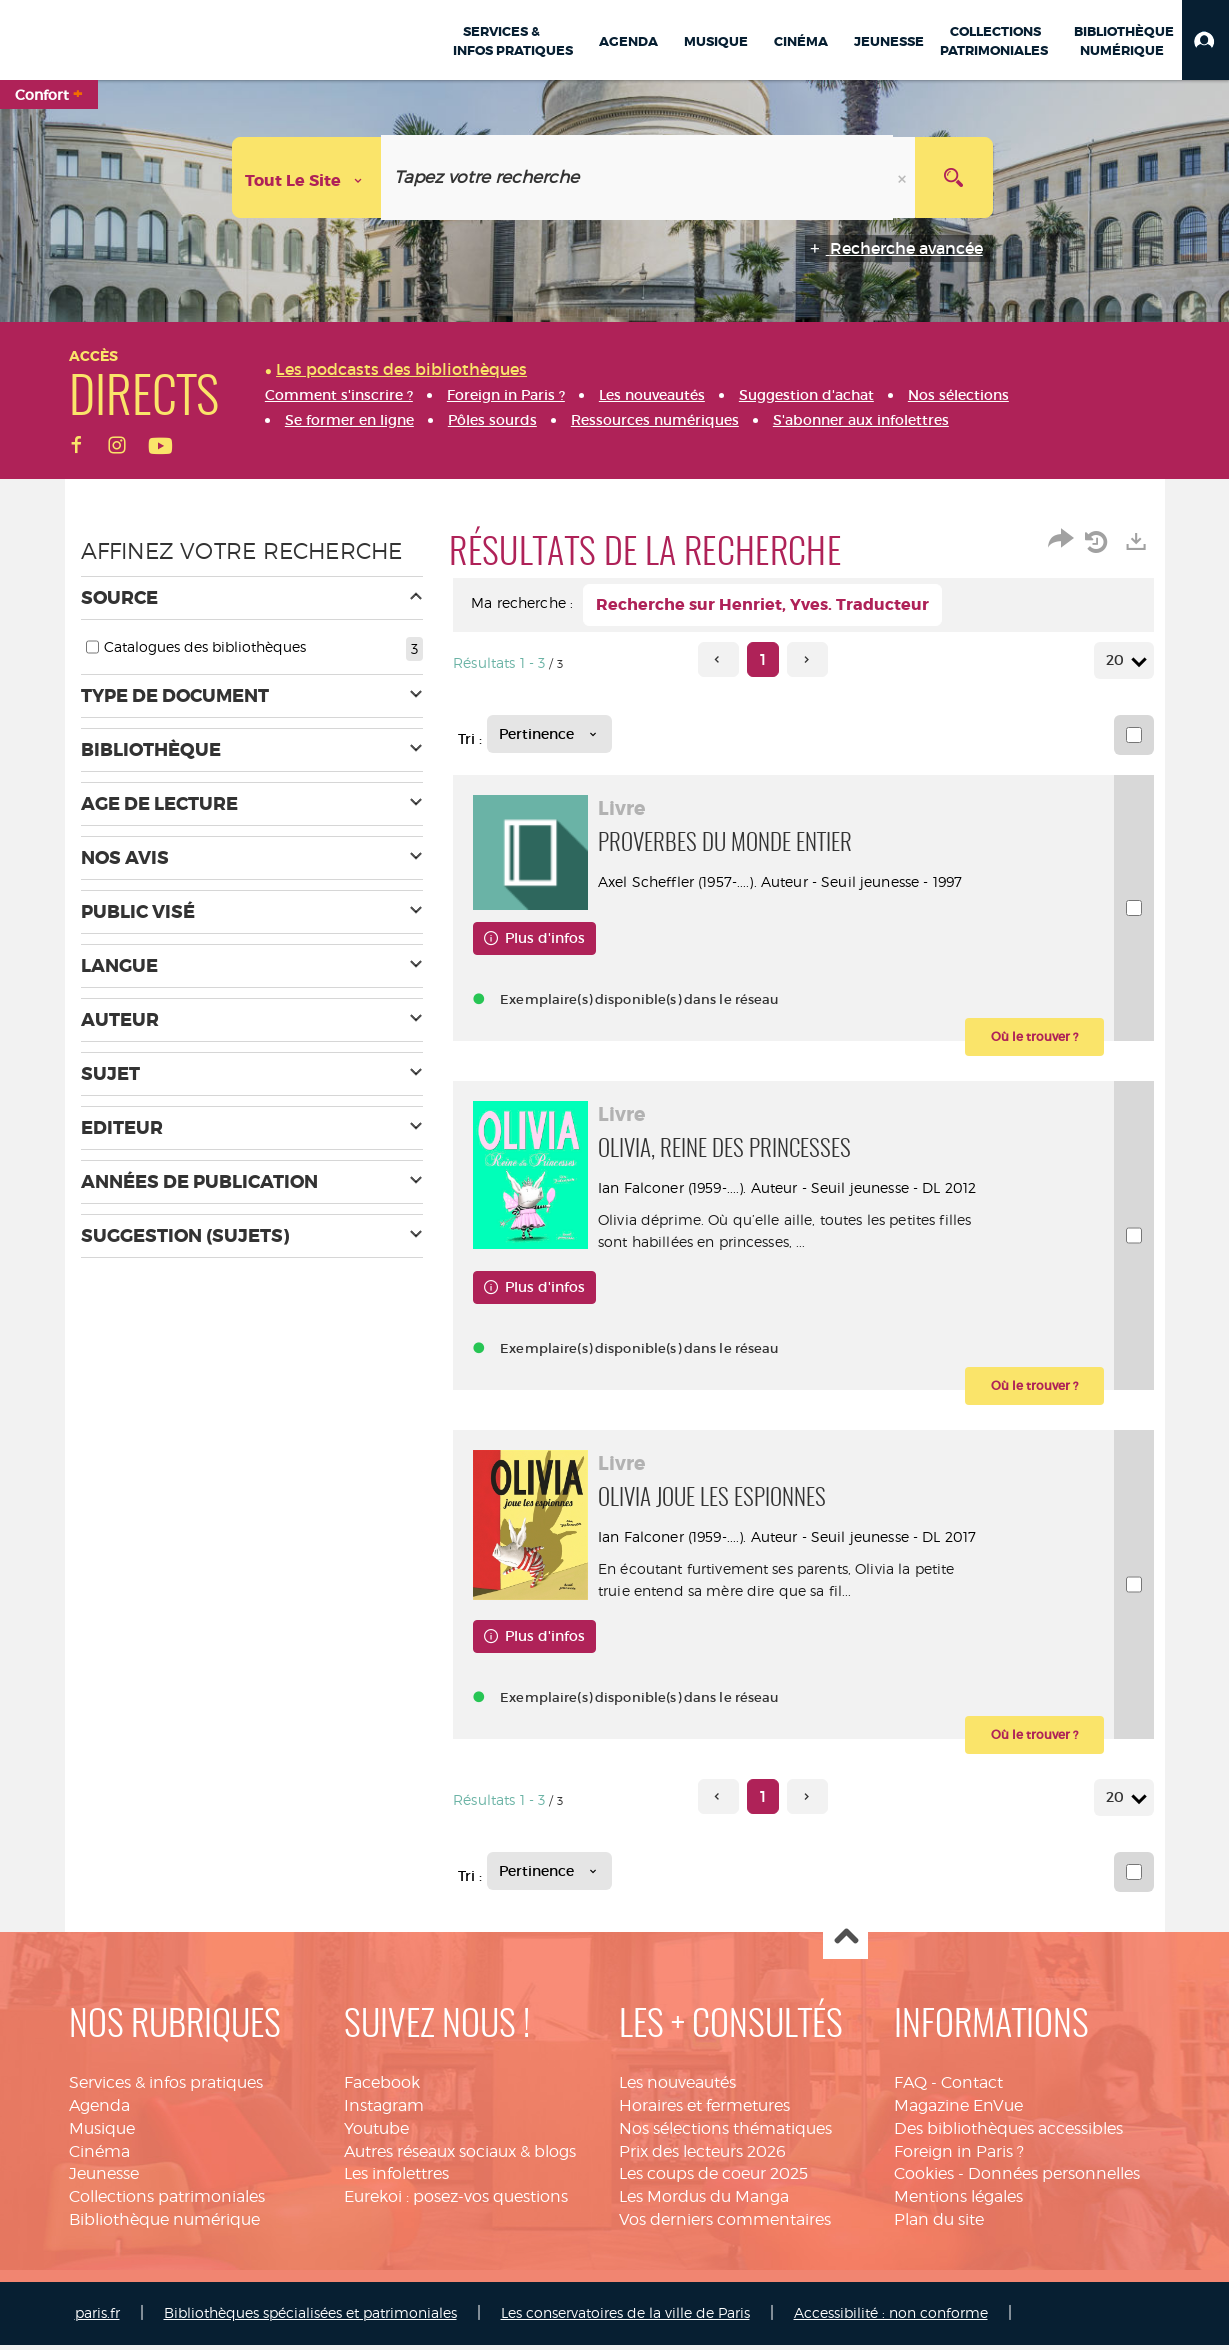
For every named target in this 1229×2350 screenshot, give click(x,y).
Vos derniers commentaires (725, 2224)
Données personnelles (1054, 2179)
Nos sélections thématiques (725, 2133)
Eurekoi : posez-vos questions (456, 2201)
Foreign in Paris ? (959, 2156)
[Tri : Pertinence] (549, 734)
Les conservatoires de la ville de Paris (625, 2317)
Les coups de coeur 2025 (713, 2179)
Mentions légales (958, 2201)
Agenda (99, 2110)
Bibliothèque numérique (164, 2224)
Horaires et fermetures (704, 2110)
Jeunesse (104, 2179)
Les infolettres (396, 2179)
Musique (102, 2133)
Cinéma (99, 2156)
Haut (845, 1942)
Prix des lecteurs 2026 (702, 2156)
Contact (972, 2087)
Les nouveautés (677, 2087)
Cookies (924, 2179)
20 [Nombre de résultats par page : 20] (1118, 660)
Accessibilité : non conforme (891, 2317)
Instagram (384, 2110)
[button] (1205, 40)
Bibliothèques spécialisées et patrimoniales (310, 2317)
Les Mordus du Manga (704, 2201)
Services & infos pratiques (166, 2087)
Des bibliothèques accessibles (1008, 2133)
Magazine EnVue (958, 2110)
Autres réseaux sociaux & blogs (460, 2156)
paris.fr (97, 2317)
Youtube (376, 2133)
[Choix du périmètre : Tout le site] (307, 177)
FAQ (910, 2087)
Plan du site (939, 2224)
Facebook (382, 2087)
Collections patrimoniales (167, 2201)
